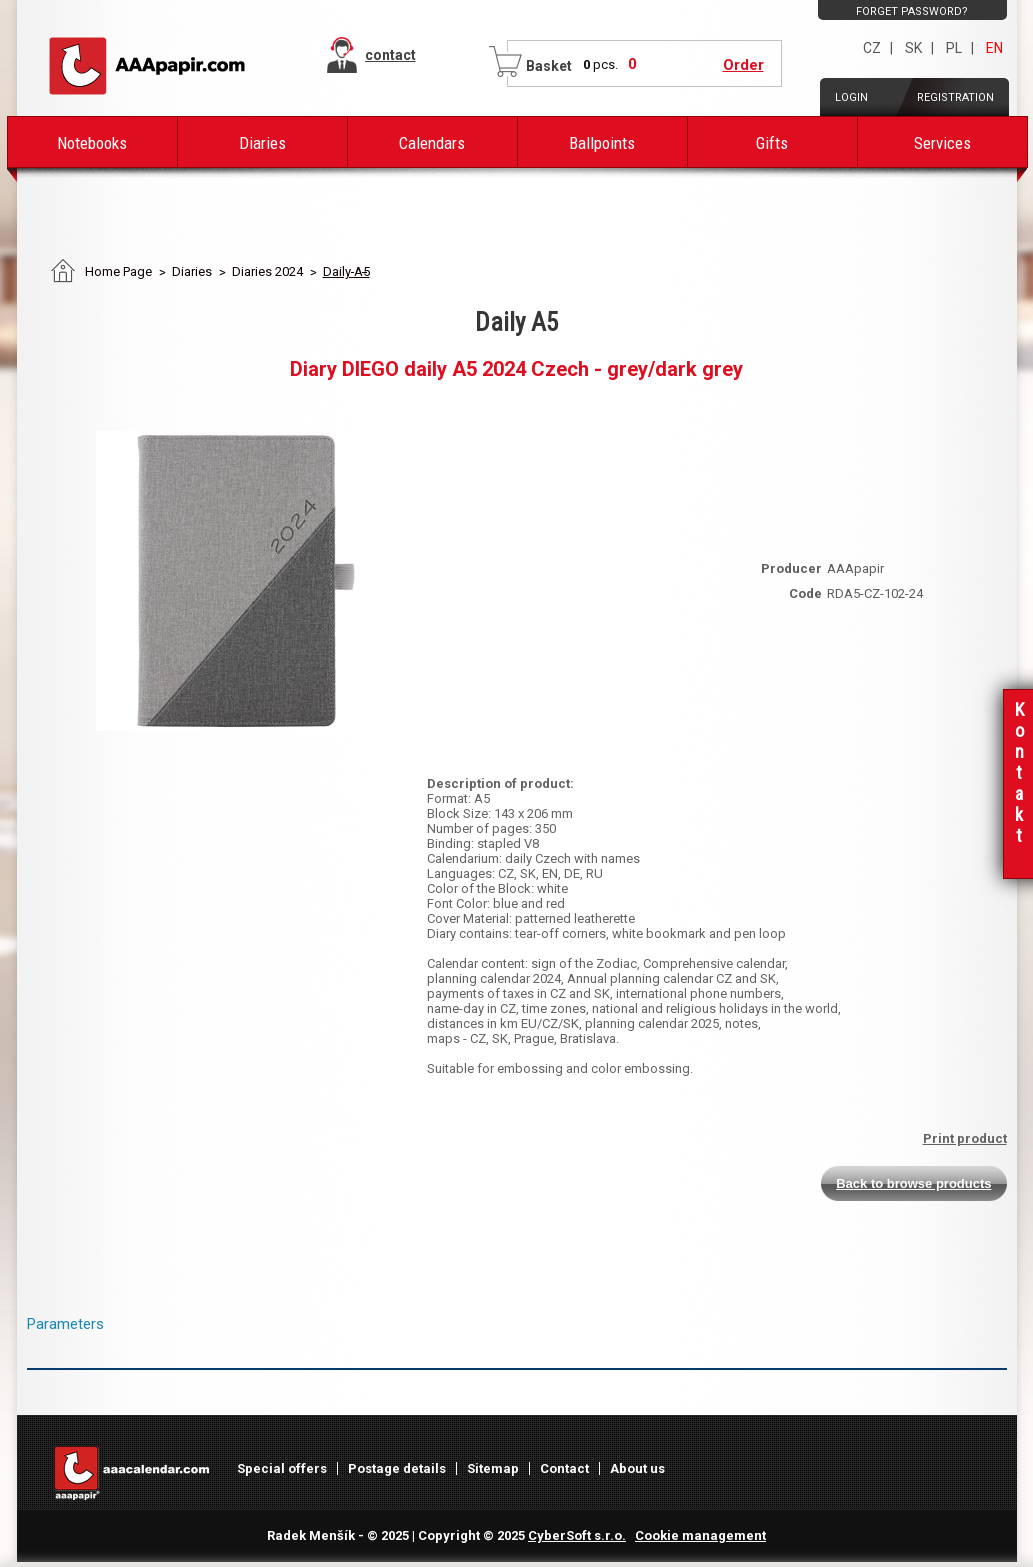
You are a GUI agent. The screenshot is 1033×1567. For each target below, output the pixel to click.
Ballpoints (602, 143)
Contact (564, 1468)
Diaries (262, 143)
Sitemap (493, 1468)
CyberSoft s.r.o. (577, 1535)
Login (851, 97)
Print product (965, 1138)
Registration (955, 97)
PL (954, 48)
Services (942, 143)
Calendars (432, 143)
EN (994, 48)
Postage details (397, 1468)
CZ (872, 48)
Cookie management (700, 1535)
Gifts (772, 143)
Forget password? (912, 11)
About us (637, 1468)
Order (743, 65)
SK (913, 48)
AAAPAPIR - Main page (147, 66)
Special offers (282, 1468)
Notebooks (92, 143)
